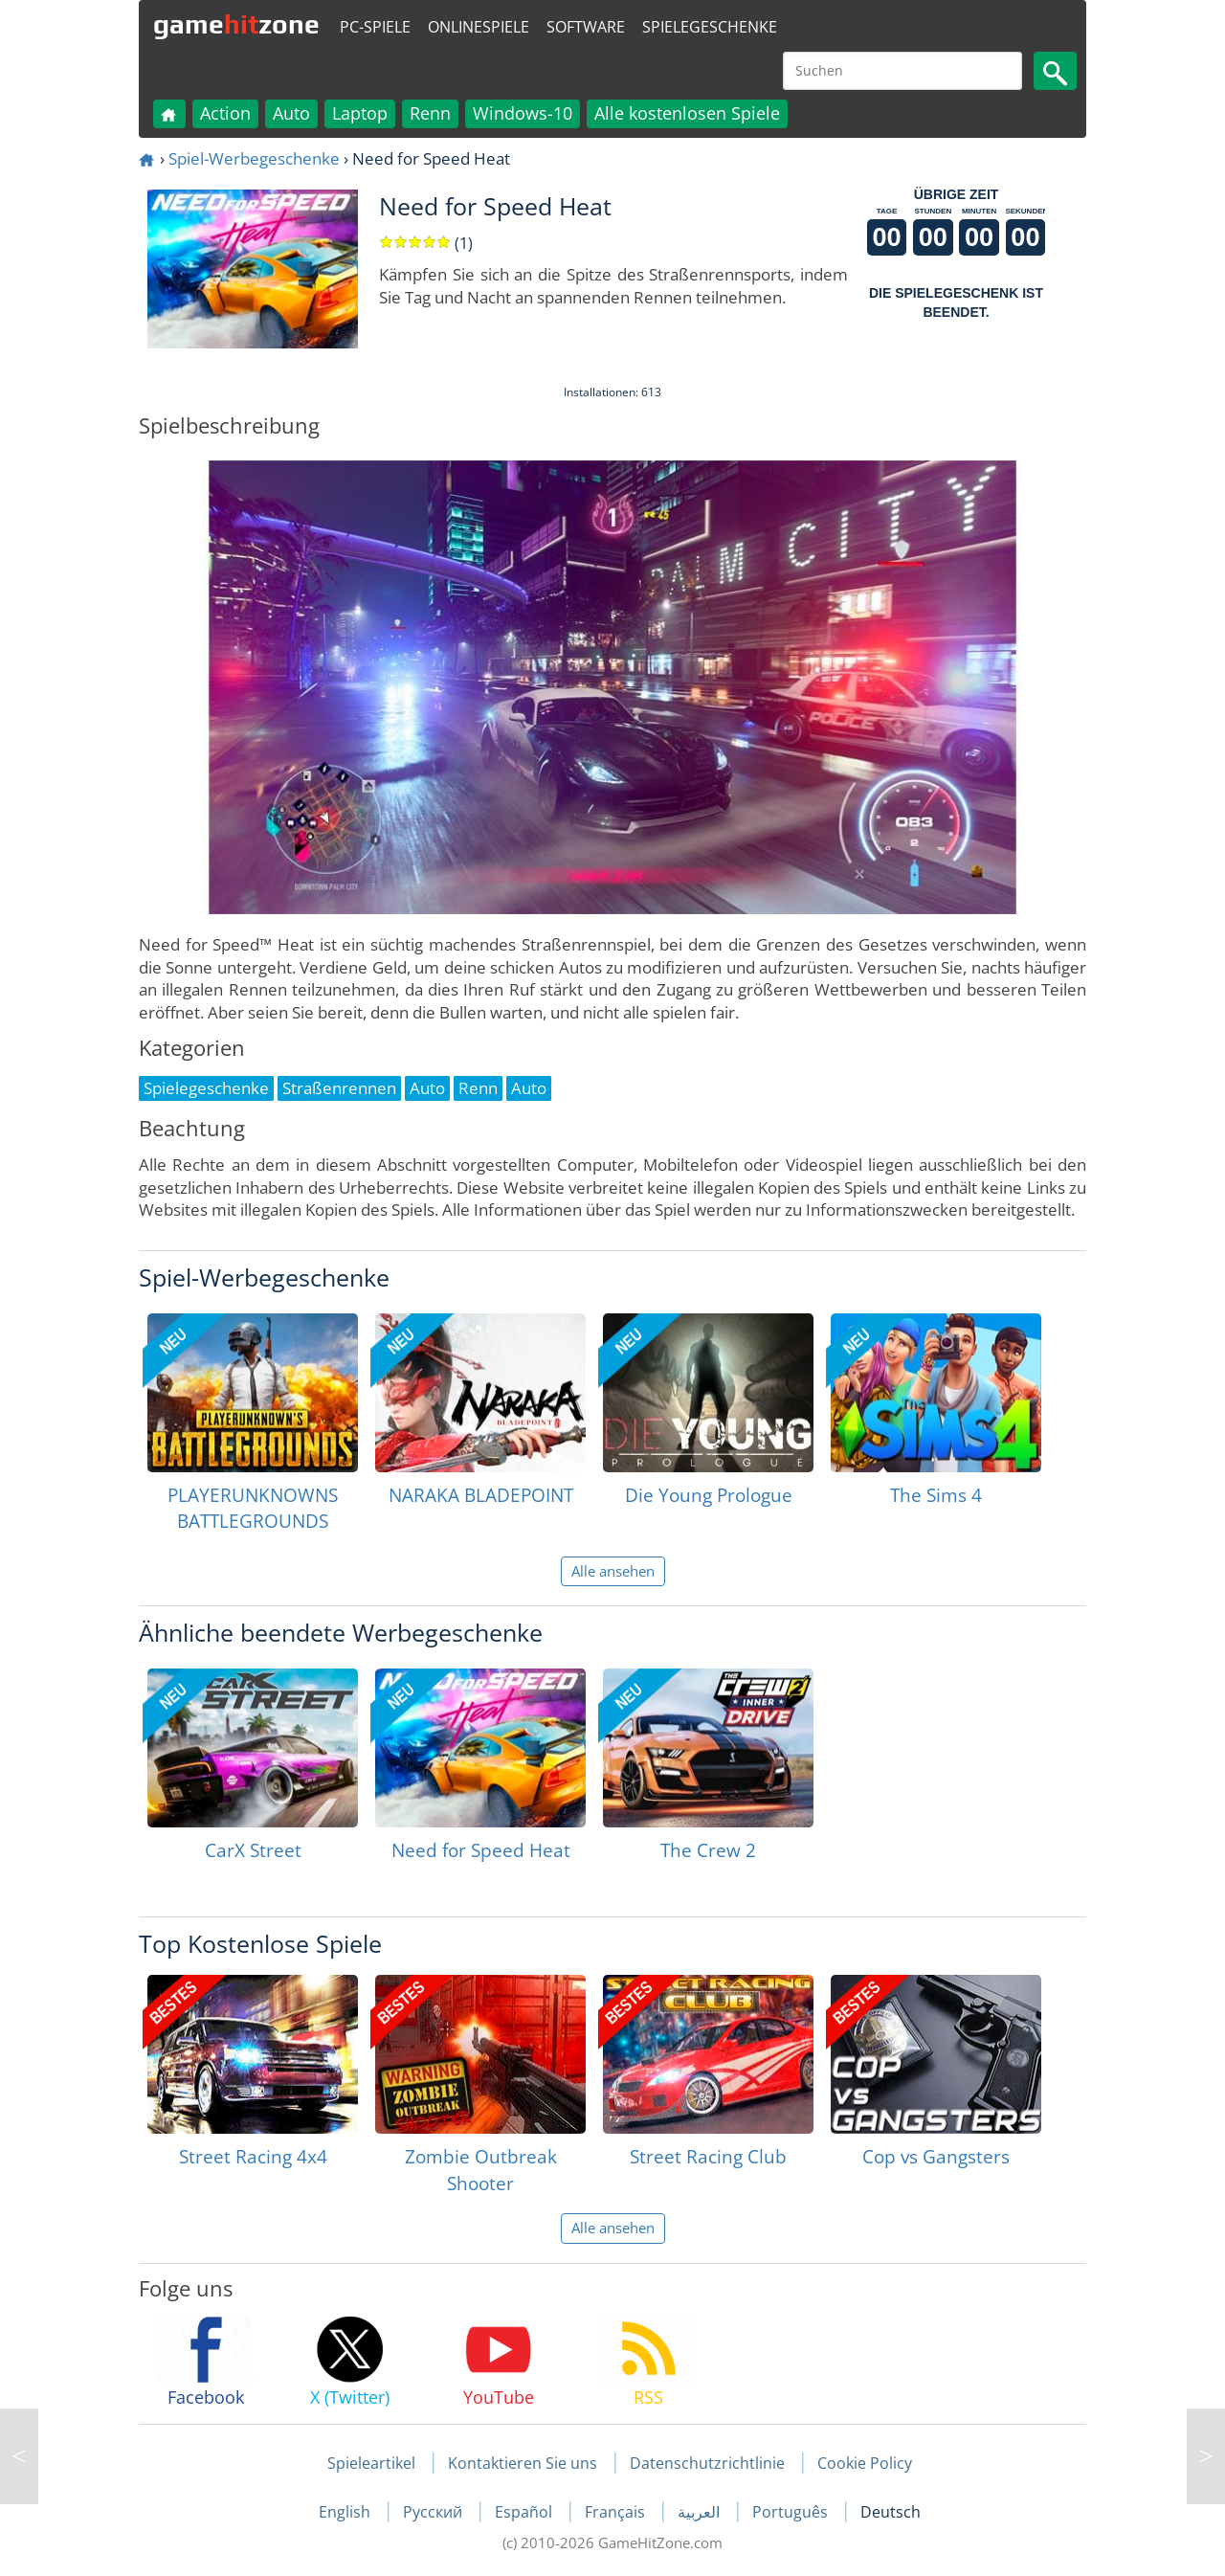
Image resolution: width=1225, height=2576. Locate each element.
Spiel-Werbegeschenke (254, 158)
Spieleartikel (371, 2463)
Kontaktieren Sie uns (522, 2463)
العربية (701, 2511)
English (346, 2511)
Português (792, 2511)
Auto (291, 112)
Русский (434, 2511)
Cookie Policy (864, 2463)
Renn (430, 112)
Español (525, 2511)
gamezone (236, 24)
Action (225, 112)
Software (585, 26)
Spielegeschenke (709, 26)
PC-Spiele (375, 26)
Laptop (360, 112)
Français (617, 2511)
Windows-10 (522, 112)
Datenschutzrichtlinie (707, 2463)
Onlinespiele (478, 26)
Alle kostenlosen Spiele (687, 112)
